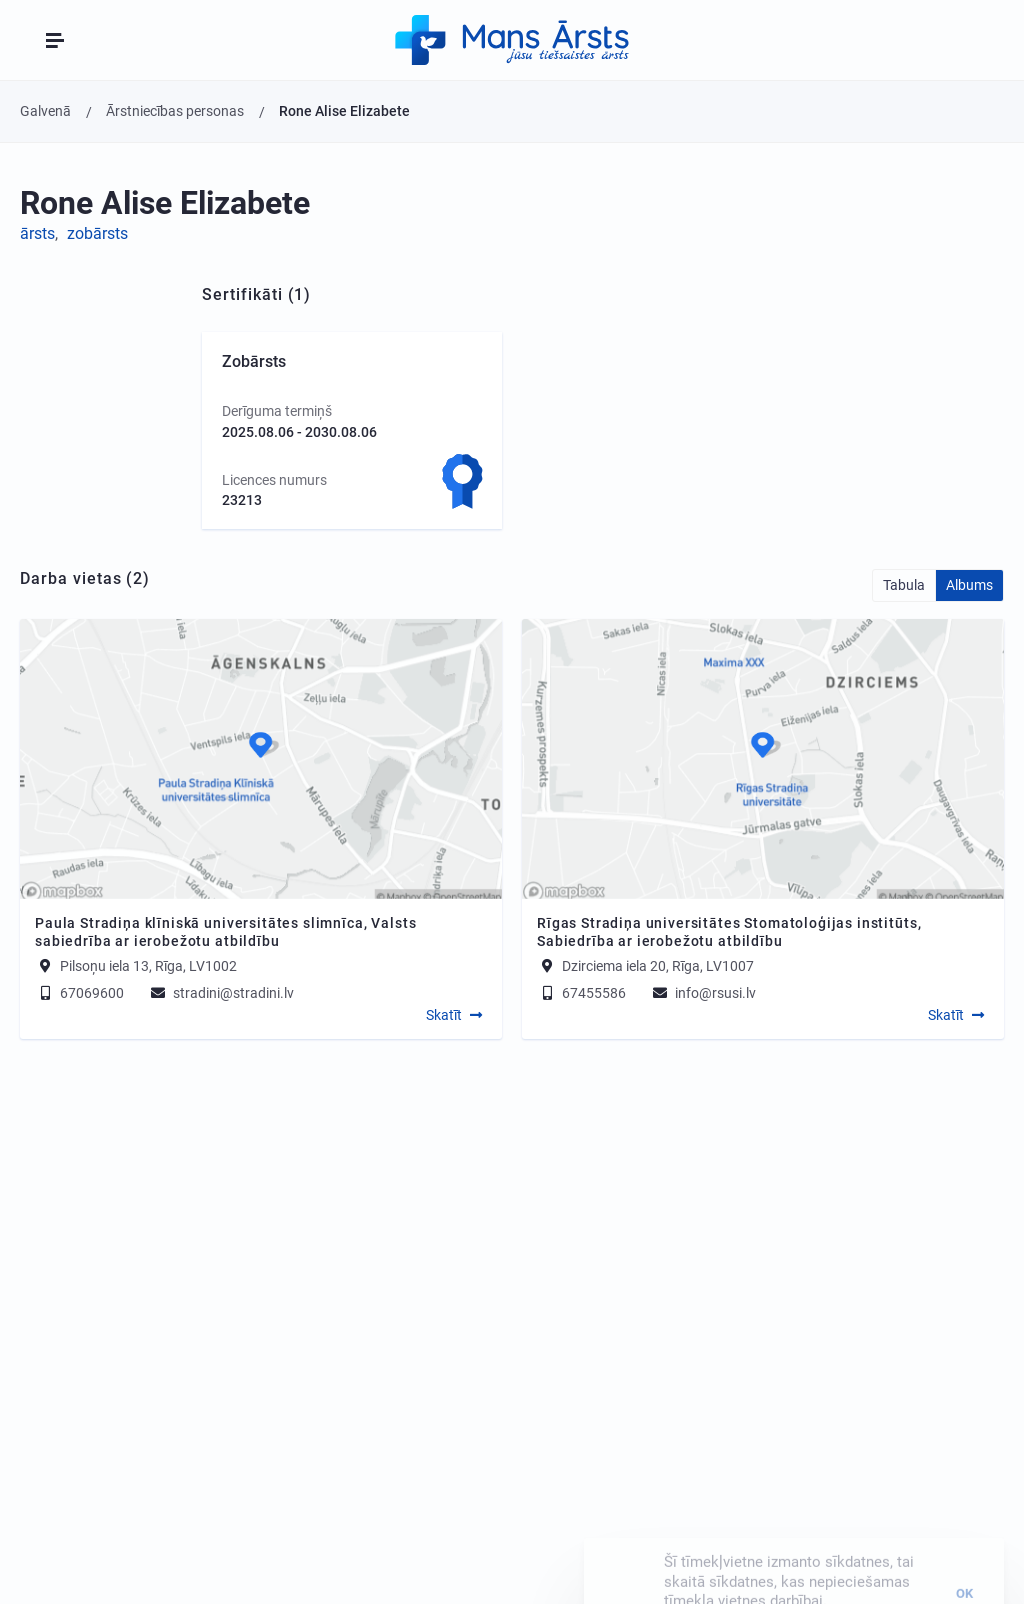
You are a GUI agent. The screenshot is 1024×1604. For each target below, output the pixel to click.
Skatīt (444, 1015)
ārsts (37, 233)
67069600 (79, 993)
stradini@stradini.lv (221, 993)
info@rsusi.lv (703, 993)
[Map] (261, 759)
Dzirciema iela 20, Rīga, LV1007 (658, 966)
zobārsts (97, 233)
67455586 (581, 993)
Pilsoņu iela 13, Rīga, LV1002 (148, 966)
